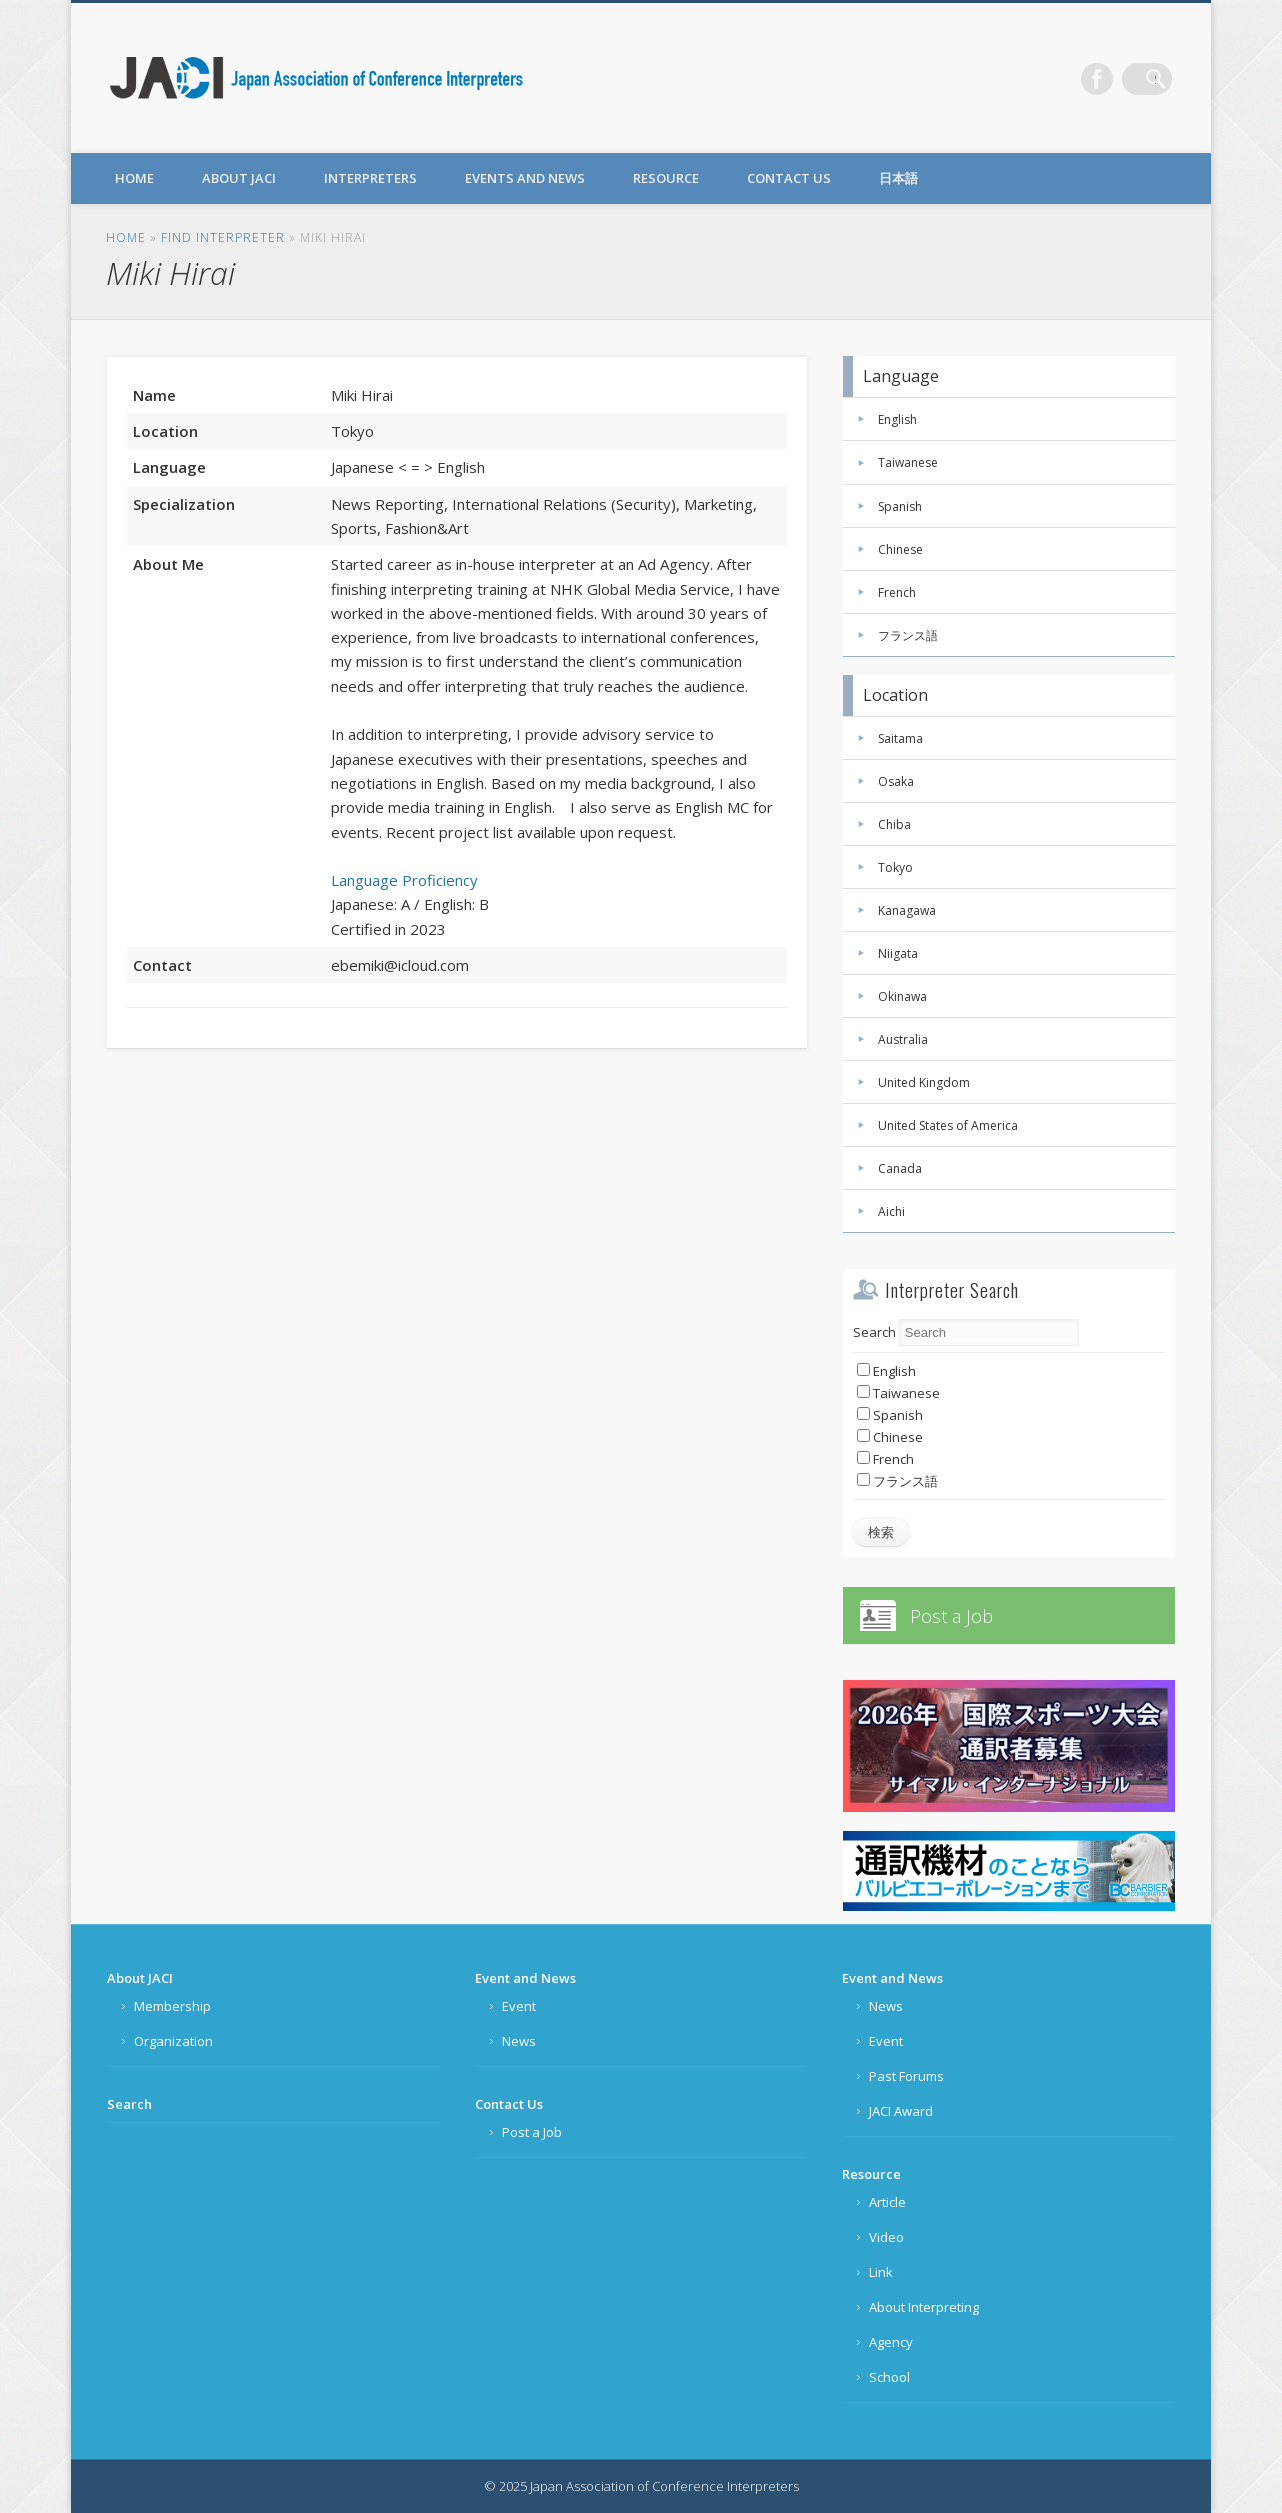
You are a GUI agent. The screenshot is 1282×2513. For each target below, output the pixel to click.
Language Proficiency (404, 880)
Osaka (896, 781)
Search (874, 1332)
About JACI (239, 178)
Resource (666, 178)
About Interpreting (924, 2307)
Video (886, 2237)
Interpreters (370, 178)
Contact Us (789, 178)
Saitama (900, 738)
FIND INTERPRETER (223, 237)
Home (134, 178)
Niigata (898, 953)
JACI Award (901, 2111)
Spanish (900, 506)
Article (887, 2202)
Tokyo (895, 867)
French (897, 592)
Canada (900, 1168)
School (889, 2377)
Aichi (891, 1211)
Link (881, 2272)
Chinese (900, 549)
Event (519, 2006)
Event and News (525, 1978)
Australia (903, 1039)
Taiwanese (908, 462)
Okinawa (902, 996)
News (519, 2041)
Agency (891, 2342)
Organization (173, 2041)
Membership (172, 2006)
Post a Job (951, 1616)
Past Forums (906, 2076)
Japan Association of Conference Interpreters (317, 78)
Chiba (894, 824)
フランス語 (908, 635)
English (897, 419)
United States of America (948, 1125)
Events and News (525, 178)
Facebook (1115, 79)
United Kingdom (924, 1082)
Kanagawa (907, 910)
